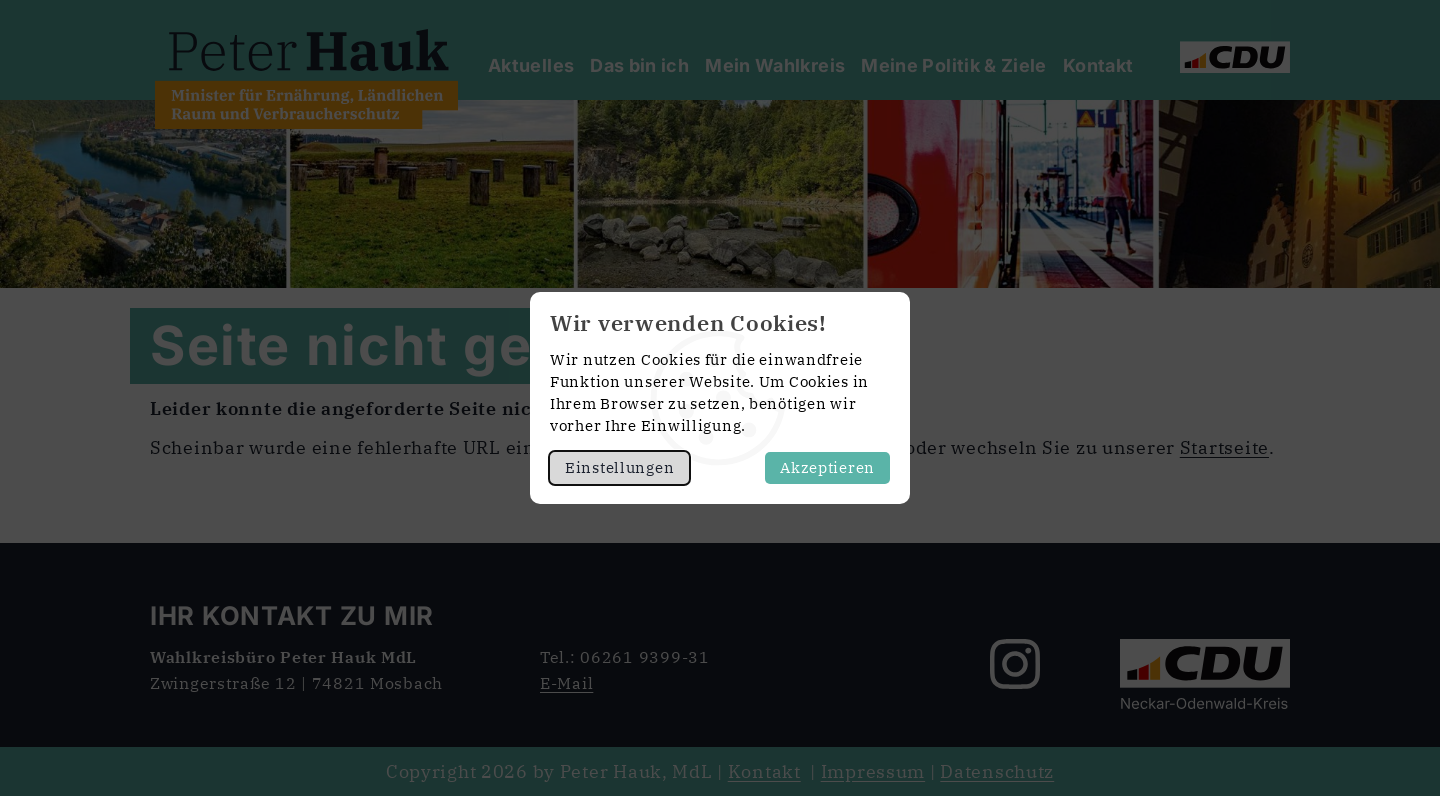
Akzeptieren (827, 467)
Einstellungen (619, 467)
